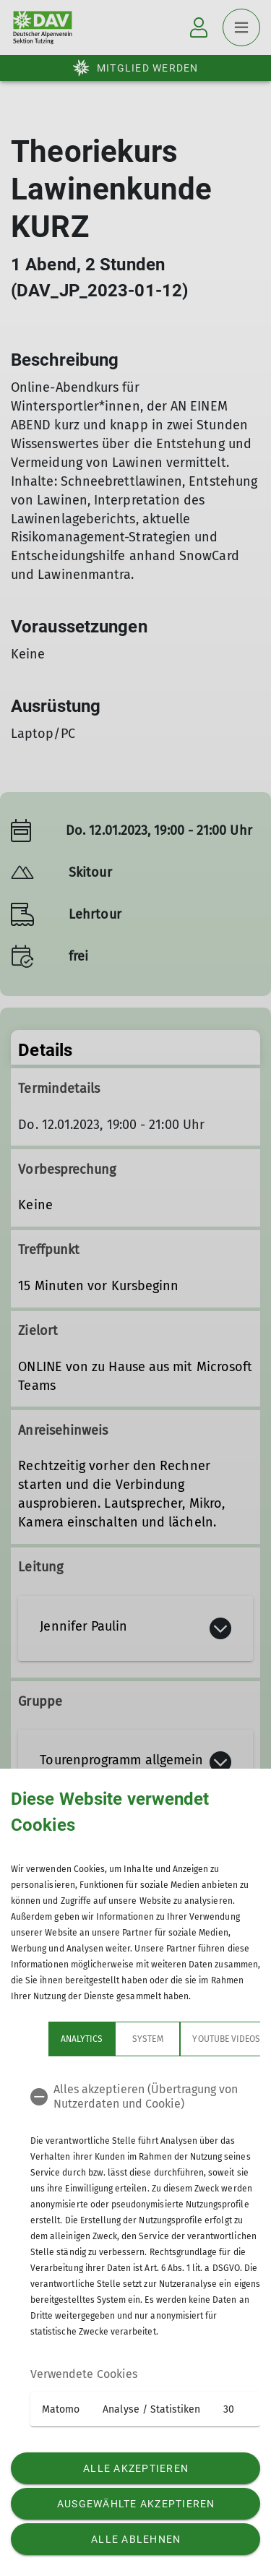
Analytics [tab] (44, 2039)
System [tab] (110, 2039)
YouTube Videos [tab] (189, 2039)
